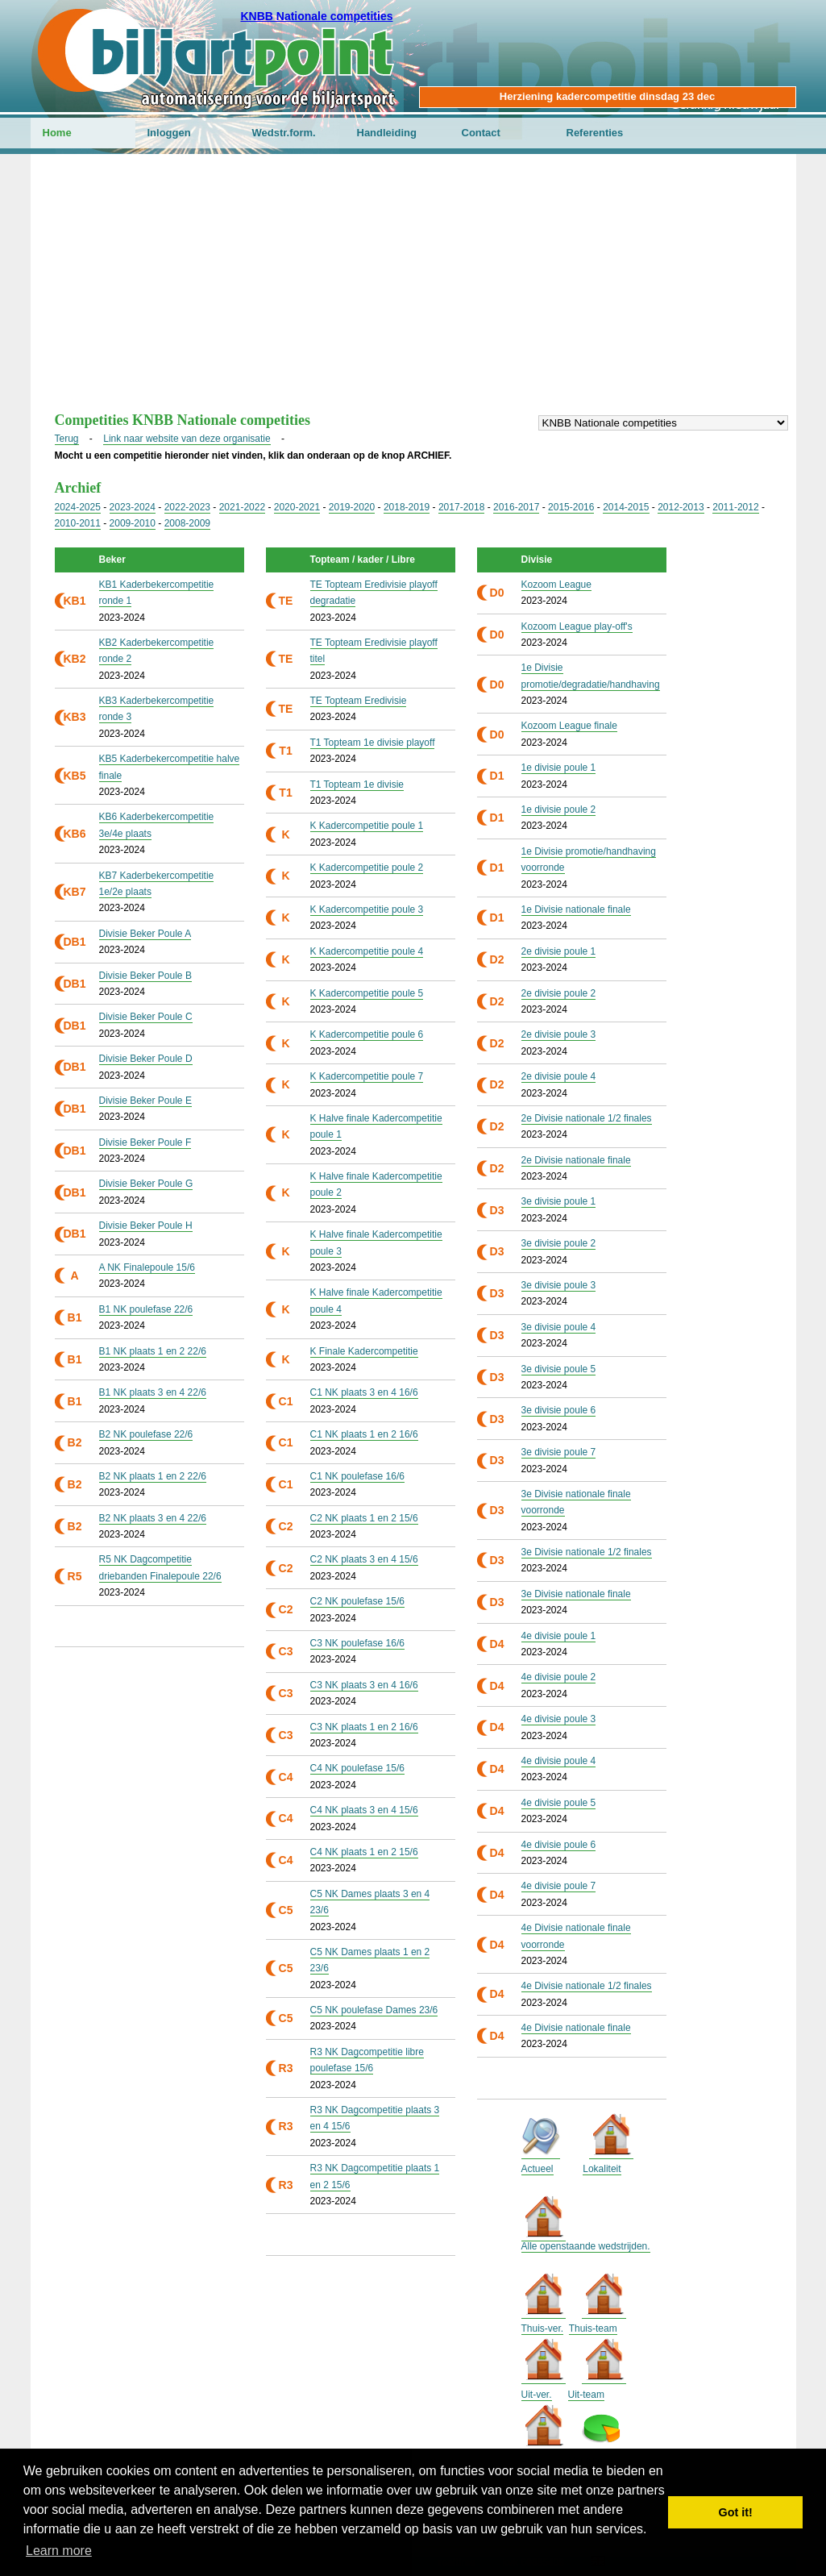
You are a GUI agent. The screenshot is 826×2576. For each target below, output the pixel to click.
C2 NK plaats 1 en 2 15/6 (364, 1518)
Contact (481, 133)
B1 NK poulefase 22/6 (146, 1309)
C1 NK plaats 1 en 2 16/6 (364, 1434)
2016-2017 (516, 507)
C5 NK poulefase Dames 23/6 (374, 2010)
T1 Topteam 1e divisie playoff (372, 742)
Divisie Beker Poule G (146, 1183)
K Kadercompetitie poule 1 (367, 825)
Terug (67, 438)
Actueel (537, 2168)
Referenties (595, 133)
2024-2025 (78, 507)
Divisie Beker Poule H (146, 1225)
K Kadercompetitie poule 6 (367, 1034)
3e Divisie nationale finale (576, 1594)
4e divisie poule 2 (558, 1677)
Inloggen (169, 133)
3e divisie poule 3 (558, 1285)
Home (57, 133)
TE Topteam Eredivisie (358, 700)
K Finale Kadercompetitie (364, 1351)
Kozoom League (556, 584)
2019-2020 (352, 507)
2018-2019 (407, 507)
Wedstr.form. (284, 133)
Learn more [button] (59, 2550)
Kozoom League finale (569, 725)
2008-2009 (187, 523)
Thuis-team (593, 2328)
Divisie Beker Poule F (145, 1142)
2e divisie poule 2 (558, 993)
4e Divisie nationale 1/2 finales (586, 1985)
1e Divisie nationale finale (576, 909)
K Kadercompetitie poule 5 (367, 993)
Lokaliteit (602, 2168)
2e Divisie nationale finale (576, 1160)
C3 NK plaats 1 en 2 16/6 (364, 1727)
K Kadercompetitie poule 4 (367, 951)
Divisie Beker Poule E (145, 1100)
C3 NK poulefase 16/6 (357, 1643)
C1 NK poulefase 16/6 (357, 1476)
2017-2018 (461, 507)
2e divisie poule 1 (558, 951)
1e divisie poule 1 (558, 767)
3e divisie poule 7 (558, 1452)
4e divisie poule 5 (558, 1802)
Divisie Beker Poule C (146, 1016)
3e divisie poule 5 (558, 1369)
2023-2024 (133, 507)
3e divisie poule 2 (558, 1243)
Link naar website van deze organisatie (186, 438)
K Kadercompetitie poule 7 (367, 1076)
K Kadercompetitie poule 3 (367, 909)
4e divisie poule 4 (558, 1761)
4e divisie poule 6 (558, 1844)
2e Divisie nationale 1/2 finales (586, 1118)
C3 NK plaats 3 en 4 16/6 (364, 1685)
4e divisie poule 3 (558, 1719)
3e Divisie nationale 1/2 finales (586, 1552)
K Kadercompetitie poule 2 (367, 867)
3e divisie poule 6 (558, 1410)
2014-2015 (626, 507)
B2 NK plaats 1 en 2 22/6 (152, 1476)
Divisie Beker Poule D (146, 1058)
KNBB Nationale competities (316, 16)
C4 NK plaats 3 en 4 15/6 (364, 1810)
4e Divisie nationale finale (576, 2027)
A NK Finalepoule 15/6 (147, 1267)
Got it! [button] (736, 2512)
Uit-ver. (536, 2394)
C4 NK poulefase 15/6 (357, 1768)
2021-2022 (242, 507)
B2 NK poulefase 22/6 (146, 1434)
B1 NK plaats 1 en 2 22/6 (152, 1351)
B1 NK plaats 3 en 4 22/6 (152, 1392)
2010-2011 (78, 523)
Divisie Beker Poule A (145, 933)
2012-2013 (681, 507)
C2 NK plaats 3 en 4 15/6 (364, 1559)
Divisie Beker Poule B (145, 975)
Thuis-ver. (542, 2328)
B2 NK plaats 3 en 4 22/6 (152, 1518)
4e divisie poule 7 (558, 1885)
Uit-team (586, 2394)
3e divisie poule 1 (558, 1201)
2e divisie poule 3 (558, 1034)
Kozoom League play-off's (577, 626)
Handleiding (387, 133)
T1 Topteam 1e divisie (357, 784)
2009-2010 (133, 523)
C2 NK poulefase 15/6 (357, 1601)
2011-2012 (735, 507)
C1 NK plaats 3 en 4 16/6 (364, 1392)
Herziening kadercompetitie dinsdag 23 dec (607, 96)
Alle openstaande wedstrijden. (585, 2246)
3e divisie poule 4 (558, 1327)
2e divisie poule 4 (558, 1076)
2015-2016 (571, 507)
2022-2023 (187, 507)
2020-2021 (297, 507)
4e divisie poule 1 (558, 1636)
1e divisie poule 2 (558, 809)
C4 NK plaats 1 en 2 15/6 (364, 1852)
